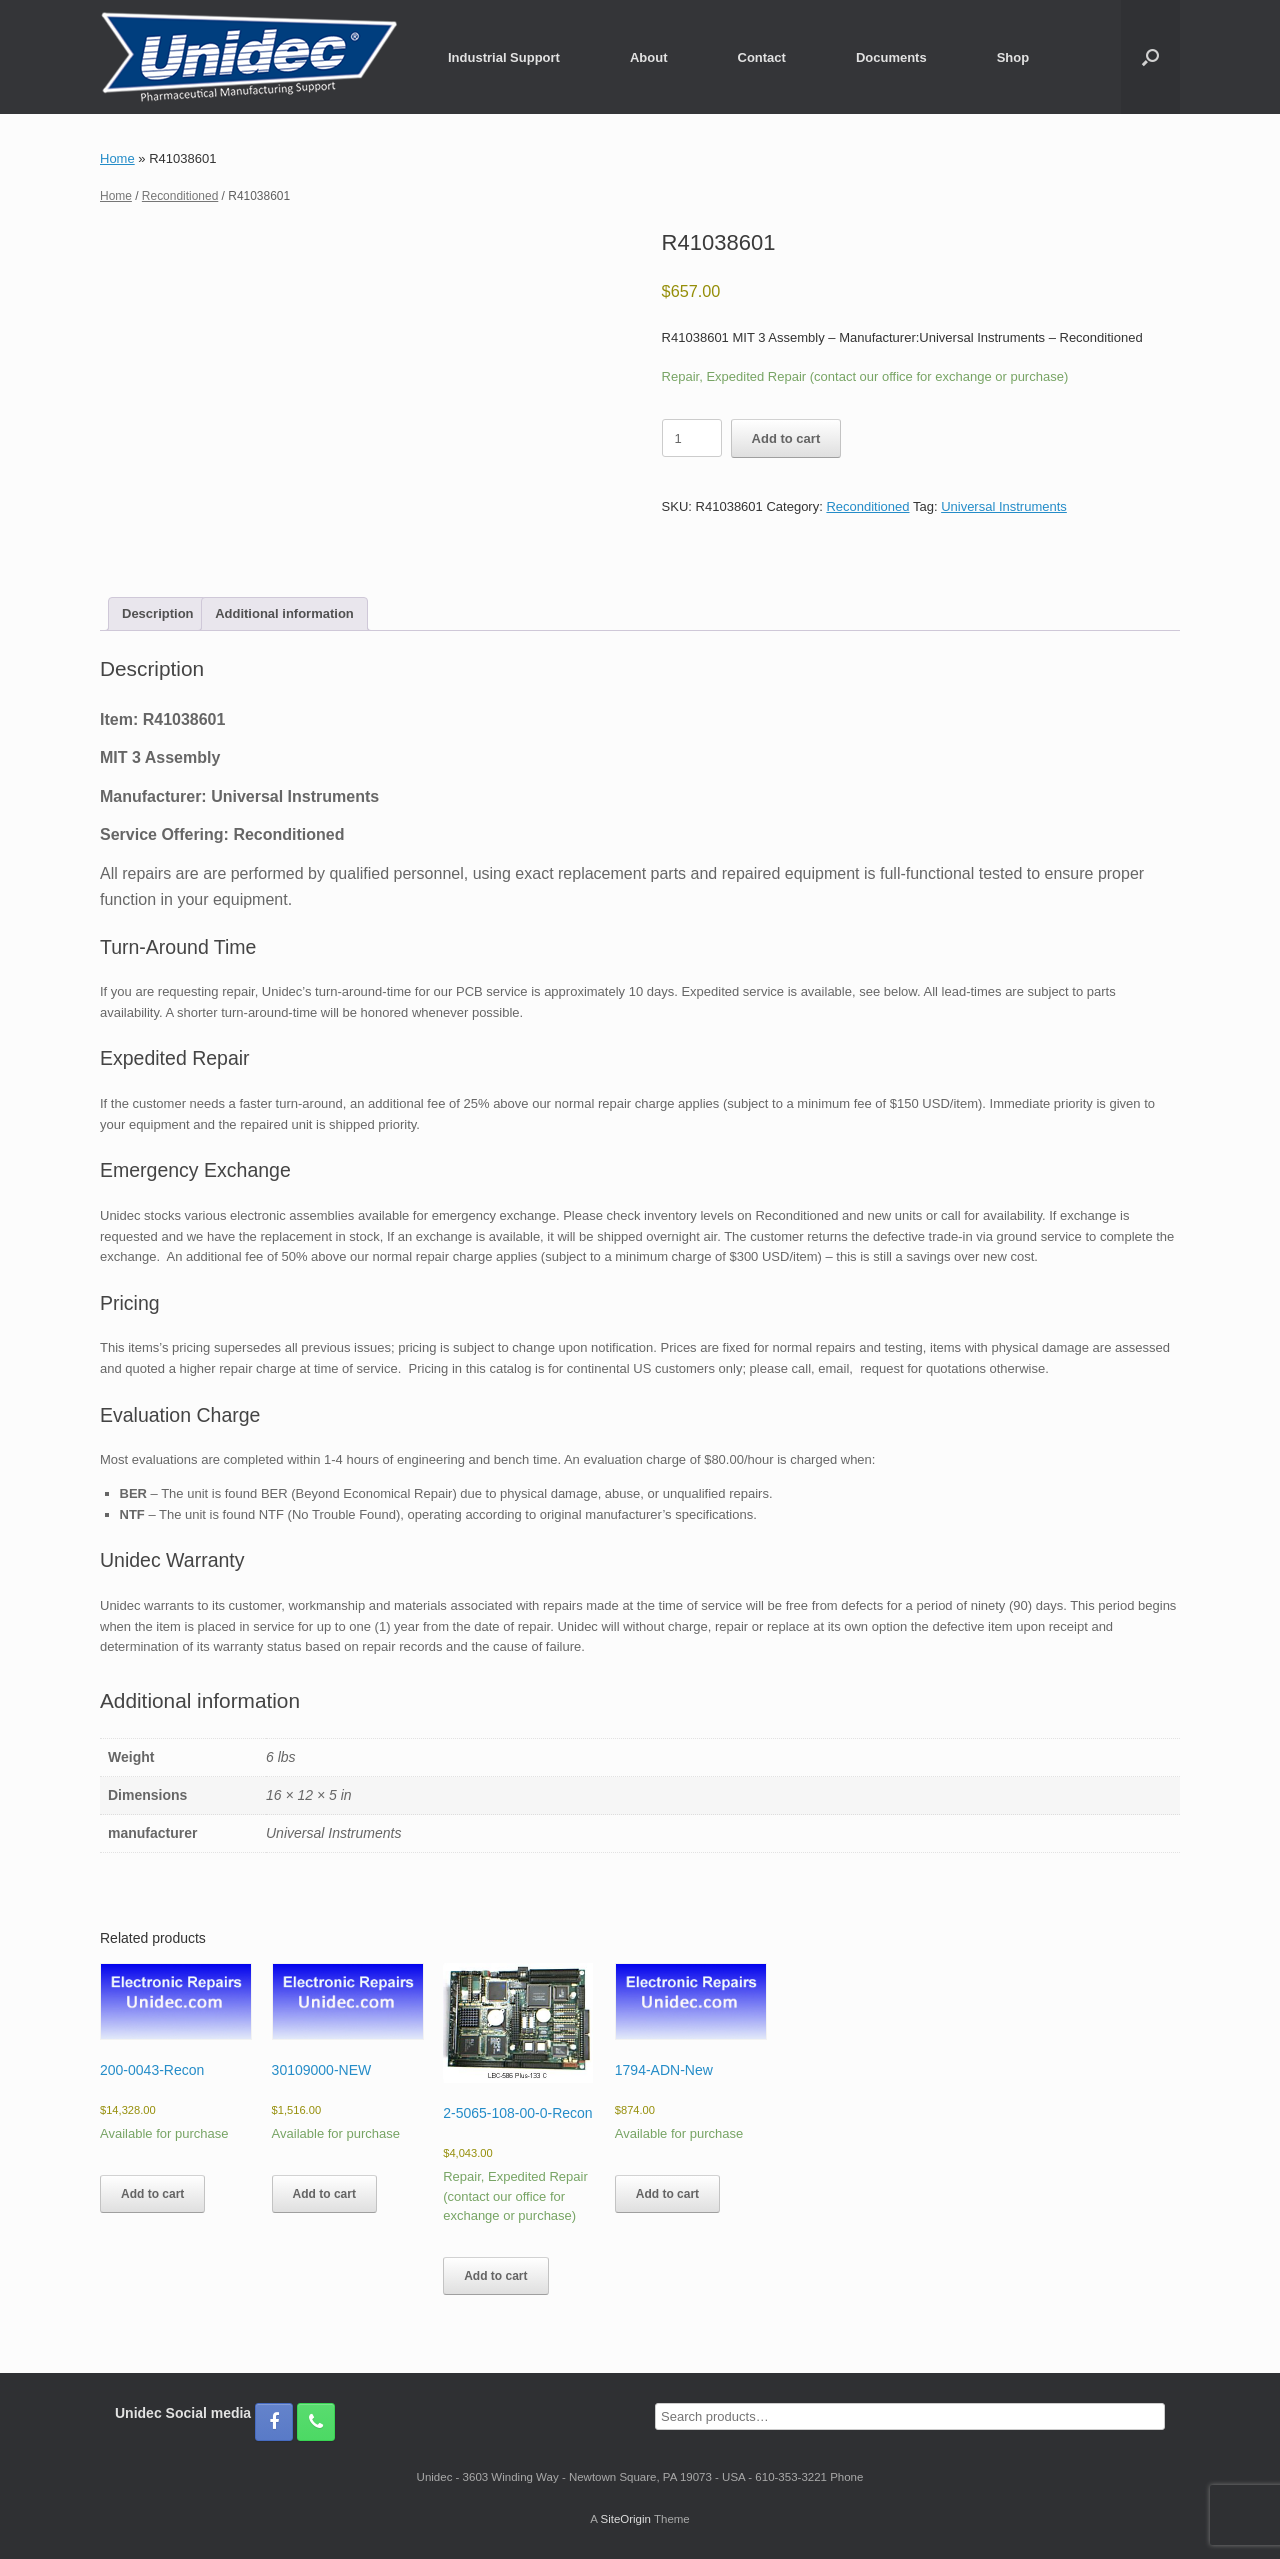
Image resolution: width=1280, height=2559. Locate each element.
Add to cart (786, 438)
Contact (762, 57)
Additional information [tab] (284, 613)
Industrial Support (504, 57)
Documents (891, 57)
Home (117, 158)
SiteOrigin (625, 2519)
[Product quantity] (692, 438)
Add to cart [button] (152, 2194)
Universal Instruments (1004, 506)
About (649, 57)
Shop (1013, 57)
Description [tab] (158, 613)
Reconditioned (180, 196)
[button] (1150, 57)
